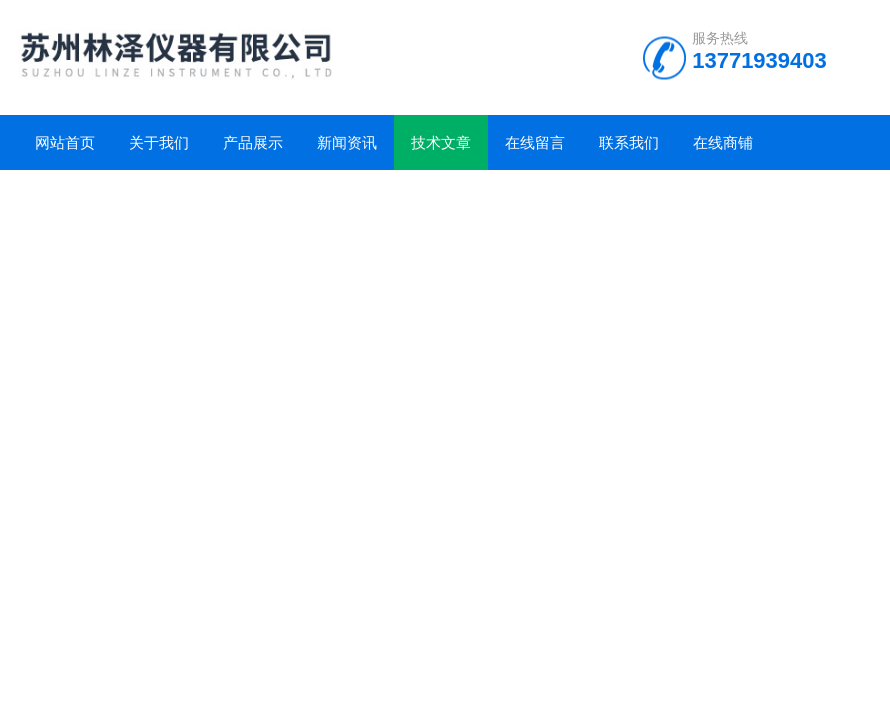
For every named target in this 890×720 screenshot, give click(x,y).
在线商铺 (723, 142)
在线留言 (535, 142)
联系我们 (629, 142)
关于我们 (159, 142)
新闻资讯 (347, 142)
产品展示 (253, 142)
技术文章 (441, 142)
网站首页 (65, 142)
